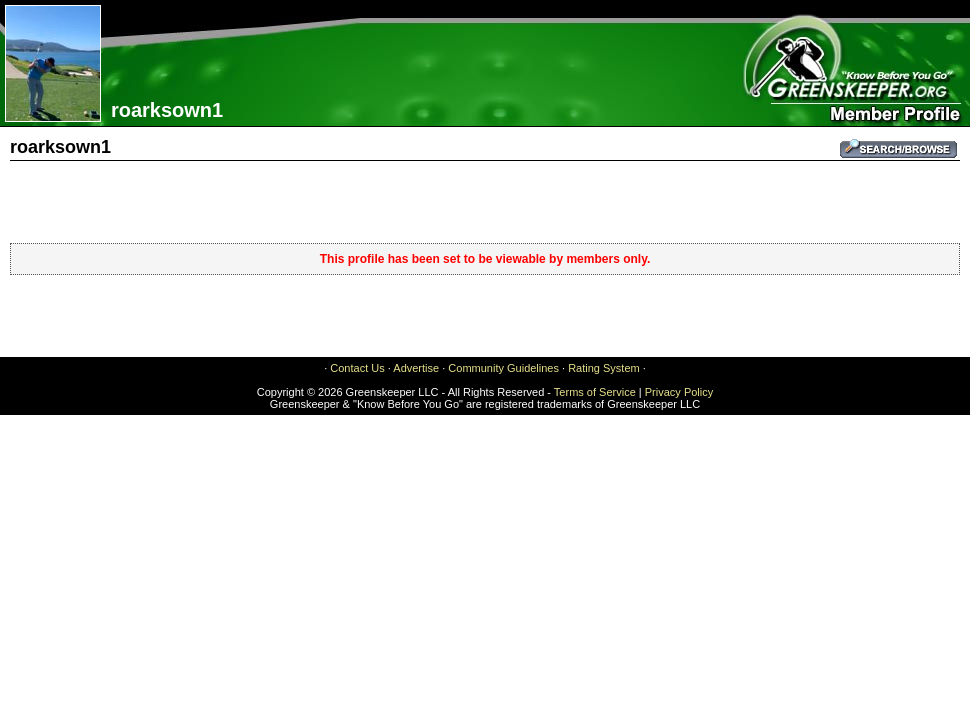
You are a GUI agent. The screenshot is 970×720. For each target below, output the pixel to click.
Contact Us (357, 368)
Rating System (604, 368)
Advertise (416, 368)
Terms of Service (595, 392)
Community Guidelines (503, 368)
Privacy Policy (679, 392)
